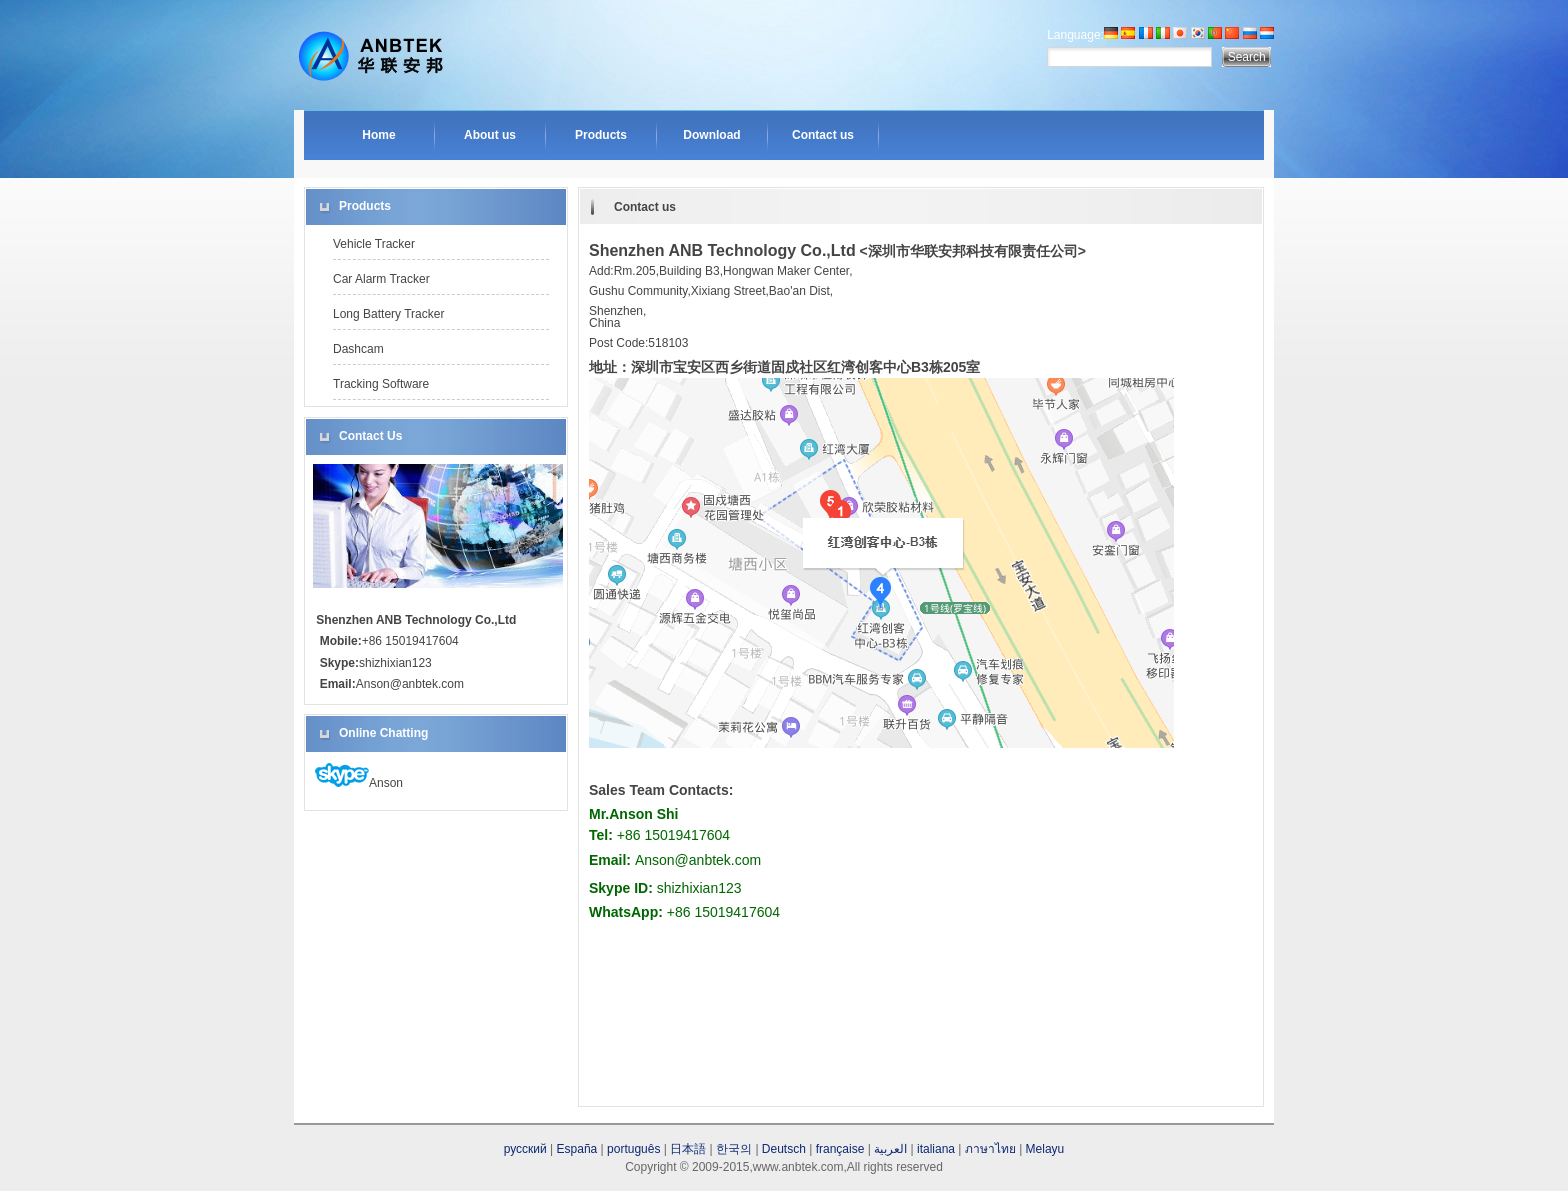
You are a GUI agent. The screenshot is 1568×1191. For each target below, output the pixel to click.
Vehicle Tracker (374, 244)
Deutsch (784, 1149)
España (577, 1149)
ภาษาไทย (990, 1149)
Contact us (823, 135)
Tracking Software (381, 384)
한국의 (734, 1149)
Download (711, 135)
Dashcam (358, 349)
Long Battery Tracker (388, 314)
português (633, 1149)
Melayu (1045, 1149)
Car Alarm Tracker (381, 279)
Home (378, 135)
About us (490, 135)
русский (525, 1149)
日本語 (688, 1149)
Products (601, 135)
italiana (936, 1149)
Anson (359, 783)
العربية (890, 1149)
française (840, 1149)
